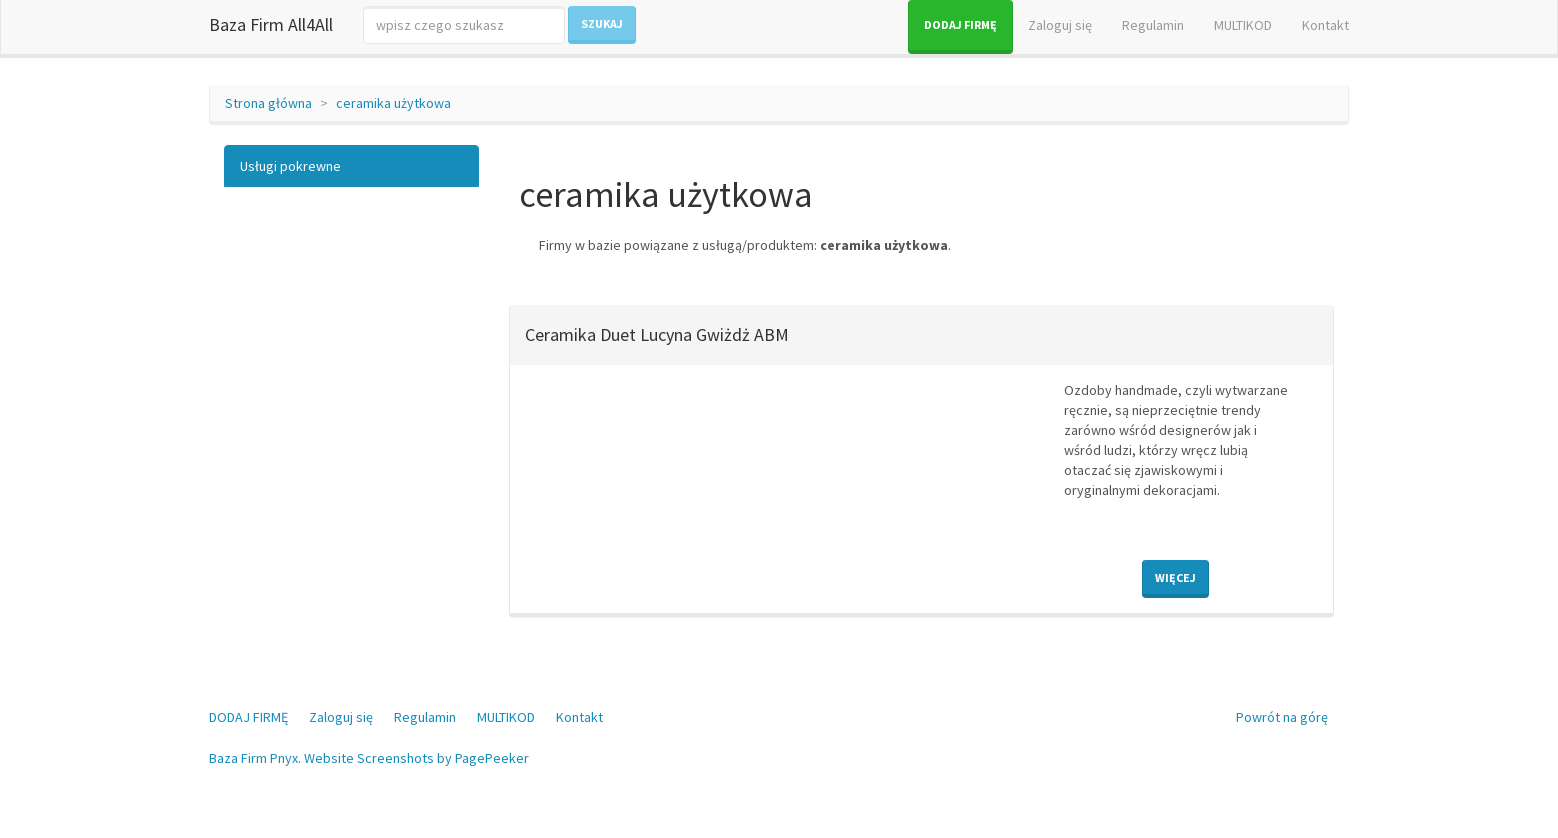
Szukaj (602, 23)
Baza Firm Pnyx (253, 758)
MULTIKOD (1243, 25)
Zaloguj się (1060, 25)
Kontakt (1325, 25)
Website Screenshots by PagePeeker (416, 758)
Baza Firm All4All (271, 24)
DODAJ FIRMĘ (960, 24)
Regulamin (1153, 25)
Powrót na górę (1282, 717)
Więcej (1175, 577)
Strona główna (268, 103)
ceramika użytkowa (393, 103)
